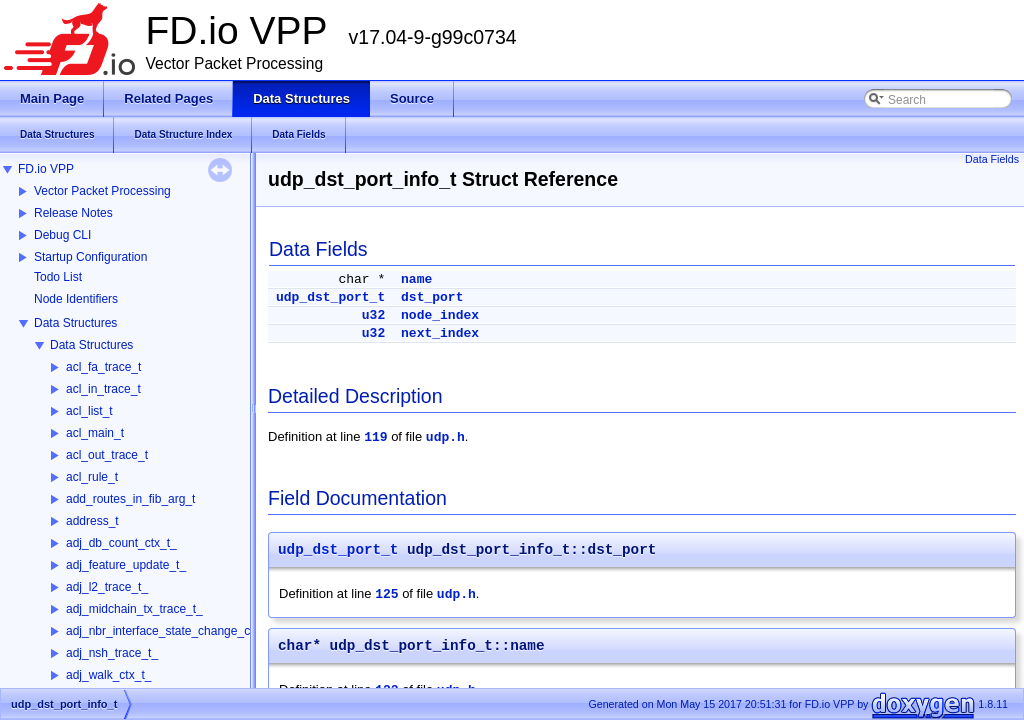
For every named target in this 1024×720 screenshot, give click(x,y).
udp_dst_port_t (330, 297)
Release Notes (73, 213)
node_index (440, 315)
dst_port (432, 297)
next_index (440, 333)
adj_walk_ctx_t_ (108, 675)
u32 (373, 315)
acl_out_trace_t (107, 455)
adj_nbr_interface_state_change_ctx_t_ (171, 631)
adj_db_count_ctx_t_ (121, 543)
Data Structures (75, 323)
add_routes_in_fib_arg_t (130, 499)
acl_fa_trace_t (103, 367)
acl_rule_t (92, 477)
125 (386, 594)
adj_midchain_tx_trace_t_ (134, 609)
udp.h (445, 437)
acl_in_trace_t (103, 389)
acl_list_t (89, 411)
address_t (92, 521)
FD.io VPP (46, 169)
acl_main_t (95, 433)
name (416, 279)
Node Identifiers (76, 299)
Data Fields (992, 159)
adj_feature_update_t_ (126, 565)
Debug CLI (62, 235)
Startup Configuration (90, 257)
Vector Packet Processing (102, 191)
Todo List (58, 277)
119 (375, 437)
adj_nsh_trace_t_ (112, 653)
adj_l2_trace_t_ (107, 587)
